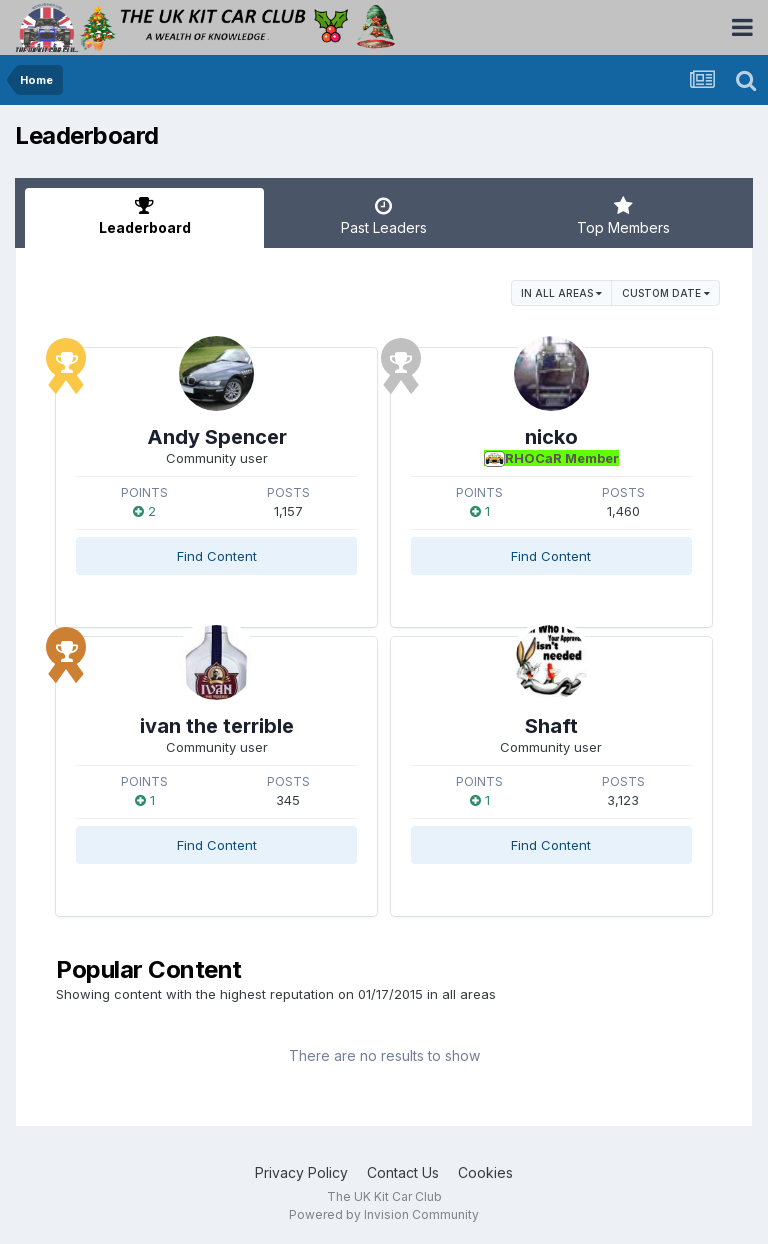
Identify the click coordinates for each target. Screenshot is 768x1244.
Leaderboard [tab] (144, 216)
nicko (551, 437)
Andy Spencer (217, 437)
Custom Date (666, 293)
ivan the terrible (217, 726)
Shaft (551, 726)
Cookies (485, 1172)
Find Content (217, 556)
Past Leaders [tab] (383, 216)
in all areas (561, 293)
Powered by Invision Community (384, 1214)
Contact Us (403, 1172)
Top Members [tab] (623, 216)
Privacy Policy (301, 1172)
